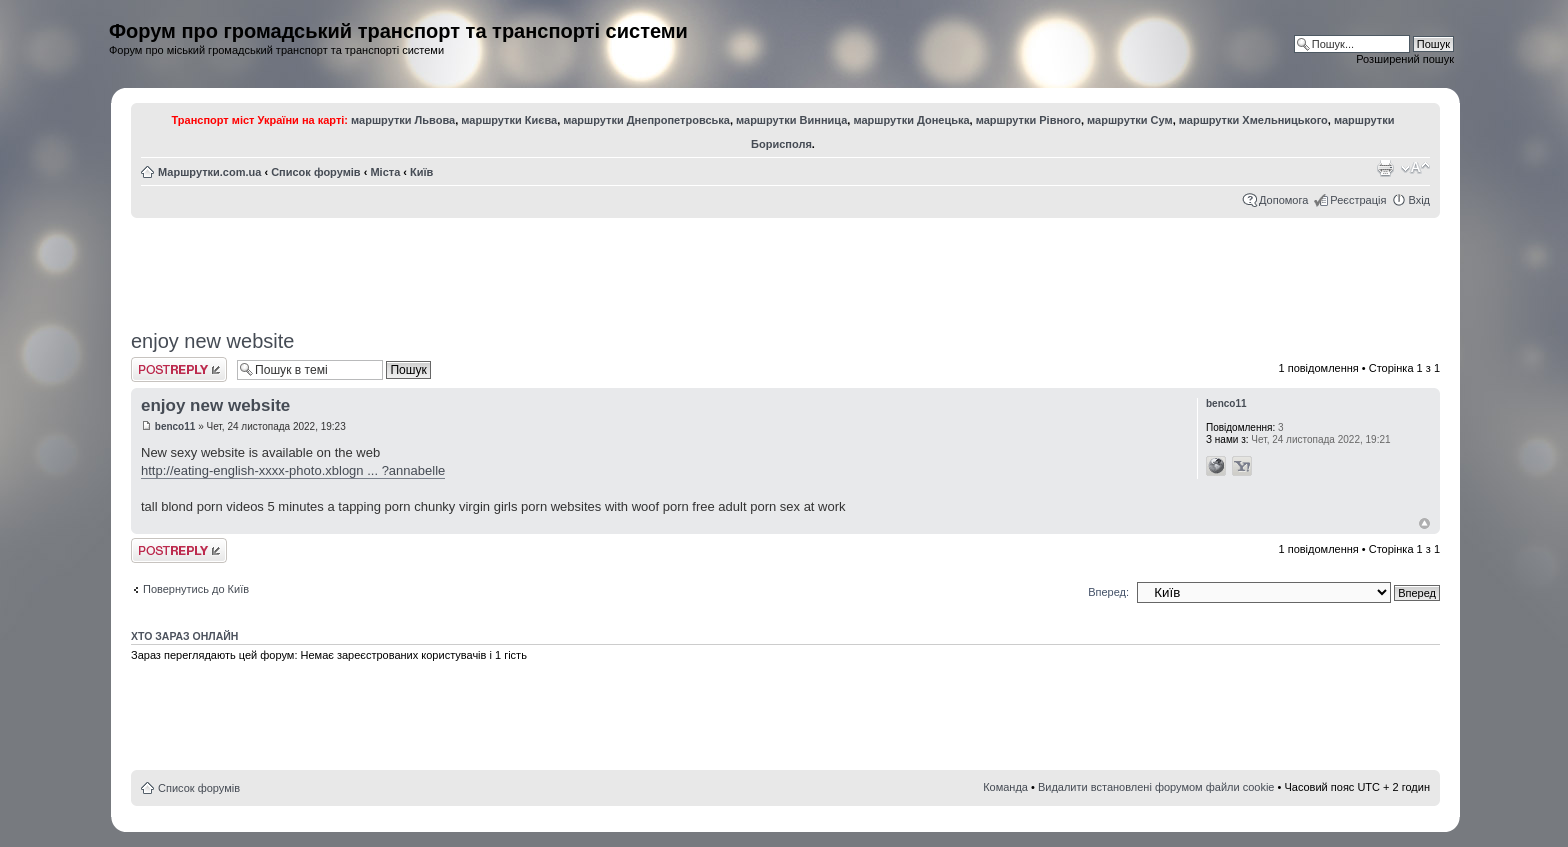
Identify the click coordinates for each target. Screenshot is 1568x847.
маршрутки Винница (791, 120)
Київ (421, 172)
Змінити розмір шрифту (1415, 168)
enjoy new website (212, 341)
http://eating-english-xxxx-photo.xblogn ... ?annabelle (293, 470)
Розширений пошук (1405, 59)
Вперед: (1108, 592)
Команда (1005, 787)
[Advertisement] (786, 267)
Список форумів (315, 172)
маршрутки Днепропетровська (646, 120)
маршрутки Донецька (911, 120)
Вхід (1419, 200)
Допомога (1283, 200)
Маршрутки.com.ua (209, 172)
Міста (385, 172)
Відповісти (179, 369)
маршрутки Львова (403, 120)
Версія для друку (1385, 168)
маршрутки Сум (1130, 120)
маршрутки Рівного (1028, 120)
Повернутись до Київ (196, 589)
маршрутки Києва (509, 120)
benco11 (175, 426)
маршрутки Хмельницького (1253, 120)
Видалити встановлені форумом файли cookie (1156, 787)
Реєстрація (1358, 200)
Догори (1424, 523)
